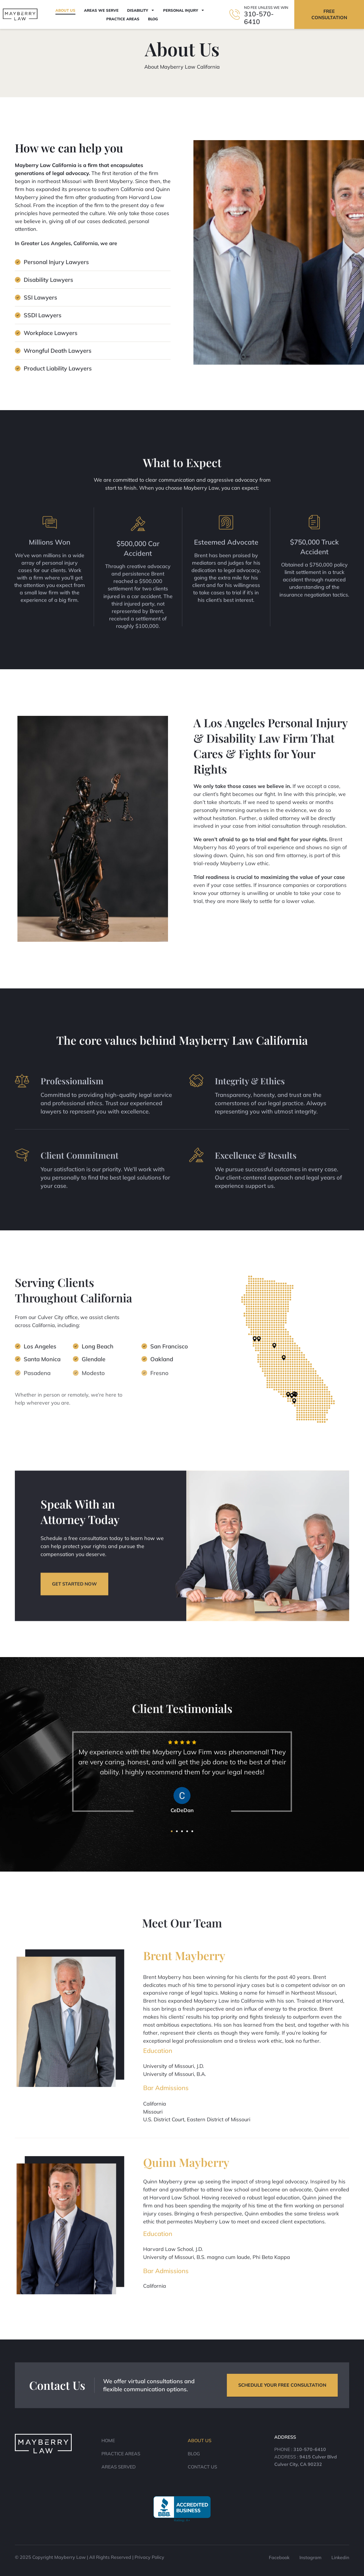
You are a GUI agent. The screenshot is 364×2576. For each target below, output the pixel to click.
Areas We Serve (101, 10)
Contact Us (202, 2467)
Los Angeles (40, 1353)
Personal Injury (184, 10)
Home (108, 2440)
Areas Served (118, 2467)
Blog (153, 19)
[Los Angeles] (18, 1352)
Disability (141, 10)
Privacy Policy (149, 2557)
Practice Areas (122, 19)
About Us (65, 10)
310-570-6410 (259, 18)
